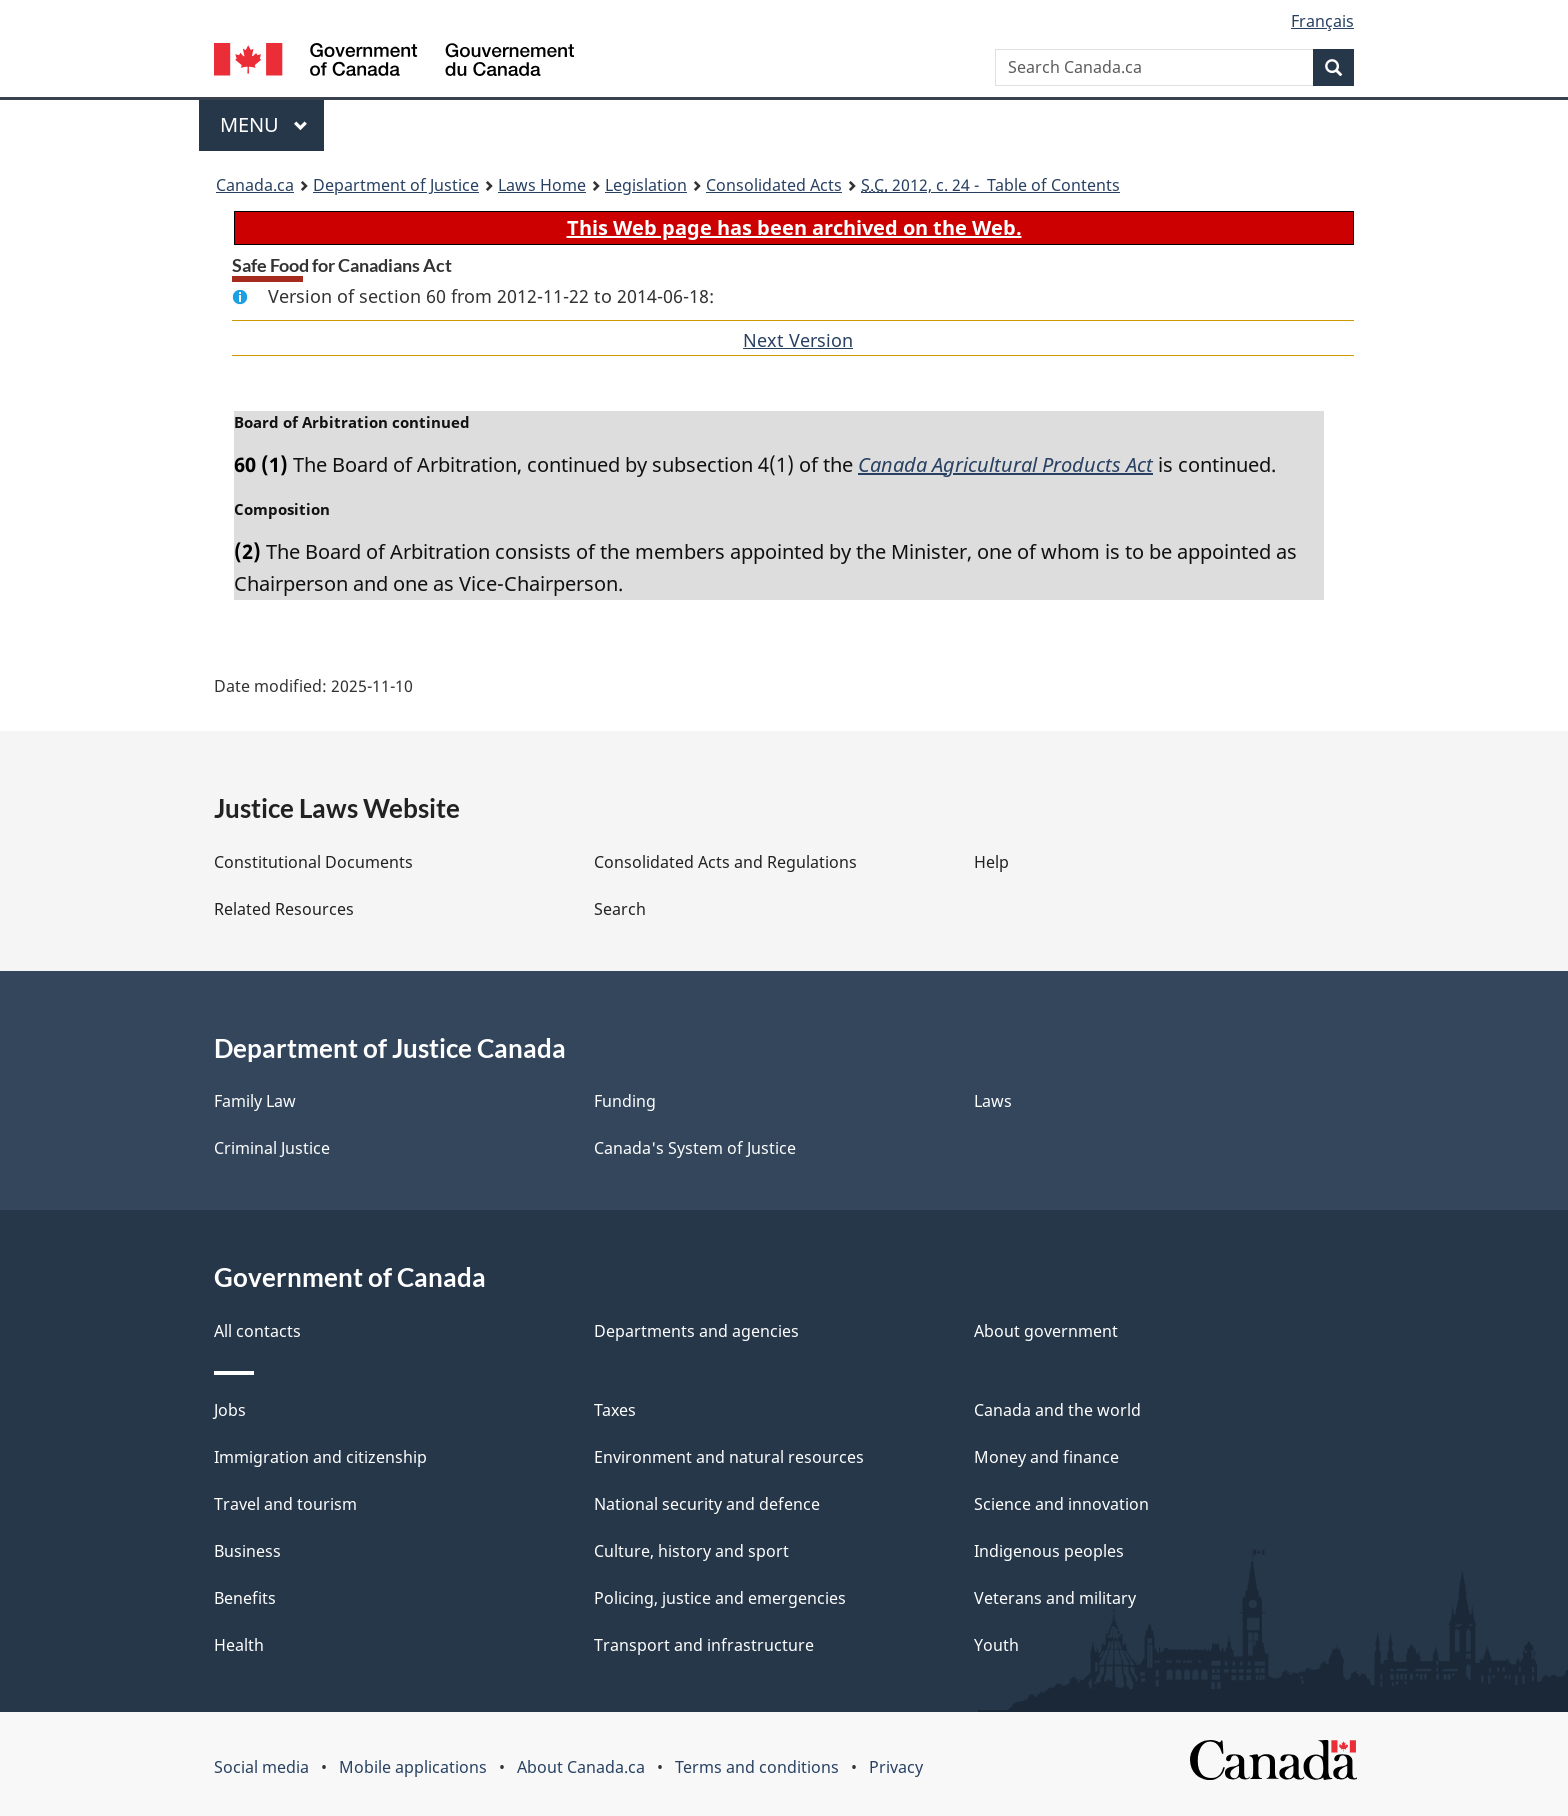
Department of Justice (396, 185)
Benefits (245, 1598)
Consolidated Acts (774, 185)
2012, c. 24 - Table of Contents (990, 185)
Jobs (230, 1410)
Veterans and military (1055, 1598)
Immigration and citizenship (320, 1457)
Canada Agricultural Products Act (1005, 464)
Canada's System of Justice (695, 1148)
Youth (996, 1645)
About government (1046, 1331)
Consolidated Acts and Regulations (725, 862)
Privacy (896, 1767)
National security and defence (707, 1504)
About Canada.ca (581, 1767)
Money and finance (1046, 1457)
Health (239, 1645)
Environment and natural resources (729, 1457)
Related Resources (284, 909)
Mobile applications (413, 1767)
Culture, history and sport (691, 1551)
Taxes (615, 1410)
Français (1322, 21)
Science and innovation (1061, 1504)
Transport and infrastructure (704, 1645)
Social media (261, 1767)
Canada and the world (1057, 1410)
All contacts (257, 1331)
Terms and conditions (757, 1767)
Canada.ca (255, 185)
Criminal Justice (272, 1148)
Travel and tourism (285, 1504)
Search (620, 909)
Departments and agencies (696, 1331)
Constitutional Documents (313, 862)
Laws (993, 1101)
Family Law (255, 1101)
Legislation (646, 185)
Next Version (798, 340)
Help (991, 862)
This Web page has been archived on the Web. (794, 227)
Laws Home (542, 185)
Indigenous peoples (1049, 1551)
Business (247, 1551)
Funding (625, 1101)
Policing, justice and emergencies (720, 1598)
